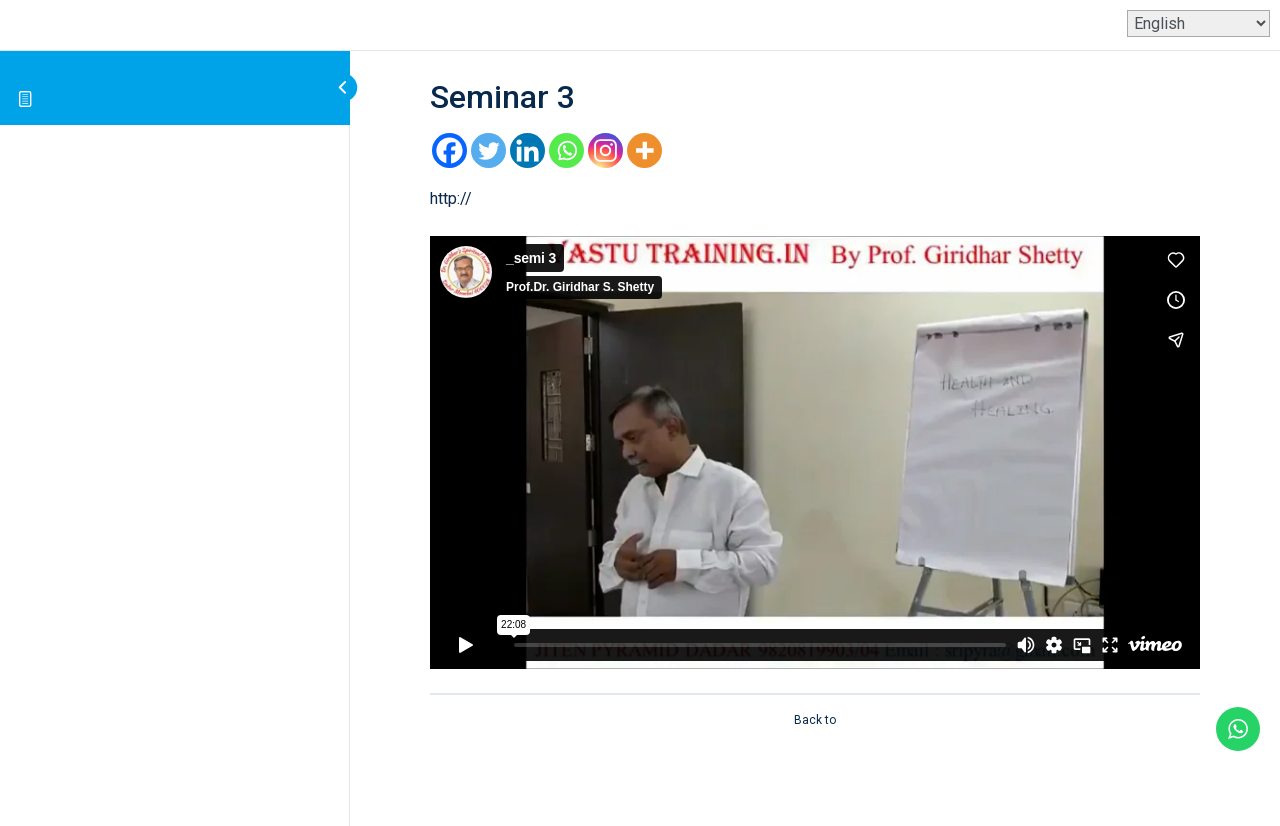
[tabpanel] (815, 427)
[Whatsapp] (566, 150)
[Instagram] (605, 150)
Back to (815, 720)
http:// (451, 198)
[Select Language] (1198, 23)
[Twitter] (488, 150)
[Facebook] (449, 150)
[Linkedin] (527, 150)
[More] (644, 150)
